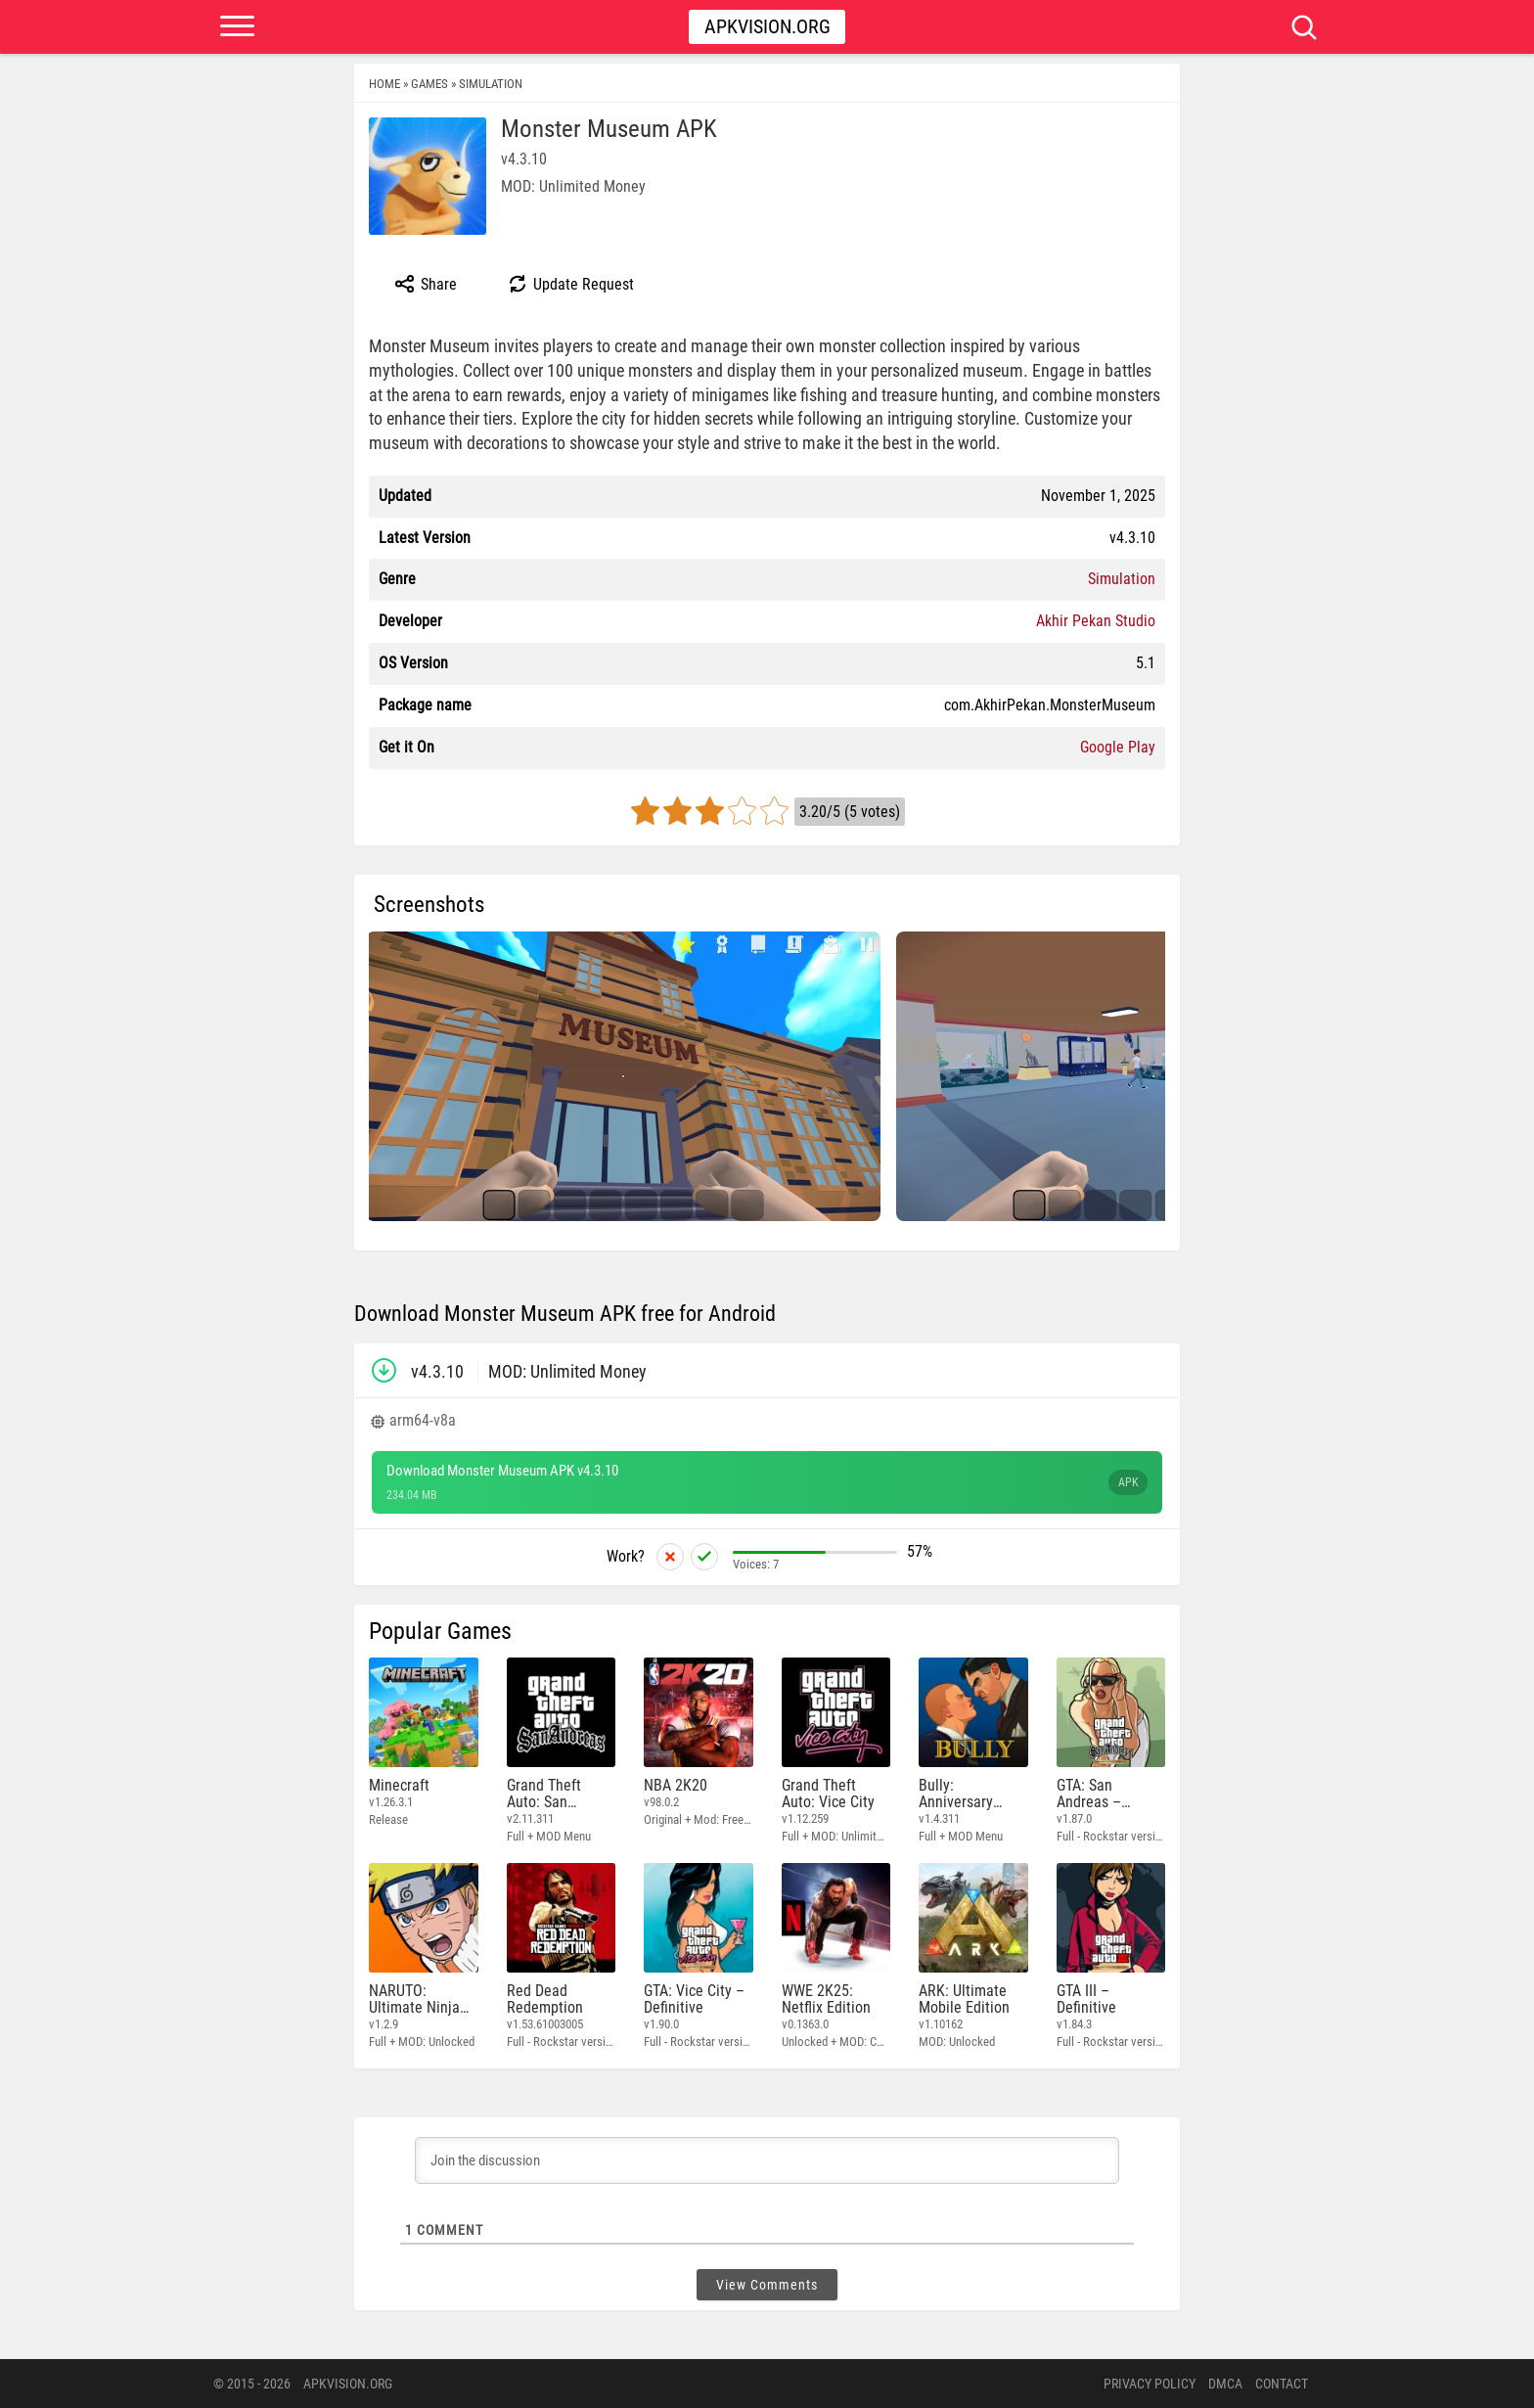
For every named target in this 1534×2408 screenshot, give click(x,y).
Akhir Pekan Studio (1095, 621)
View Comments (767, 2285)
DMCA (1225, 2383)
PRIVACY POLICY (1150, 2383)
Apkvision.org (767, 26)
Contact (1281, 2383)
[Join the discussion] (767, 2160)
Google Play (1117, 747)
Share (425, 283)
